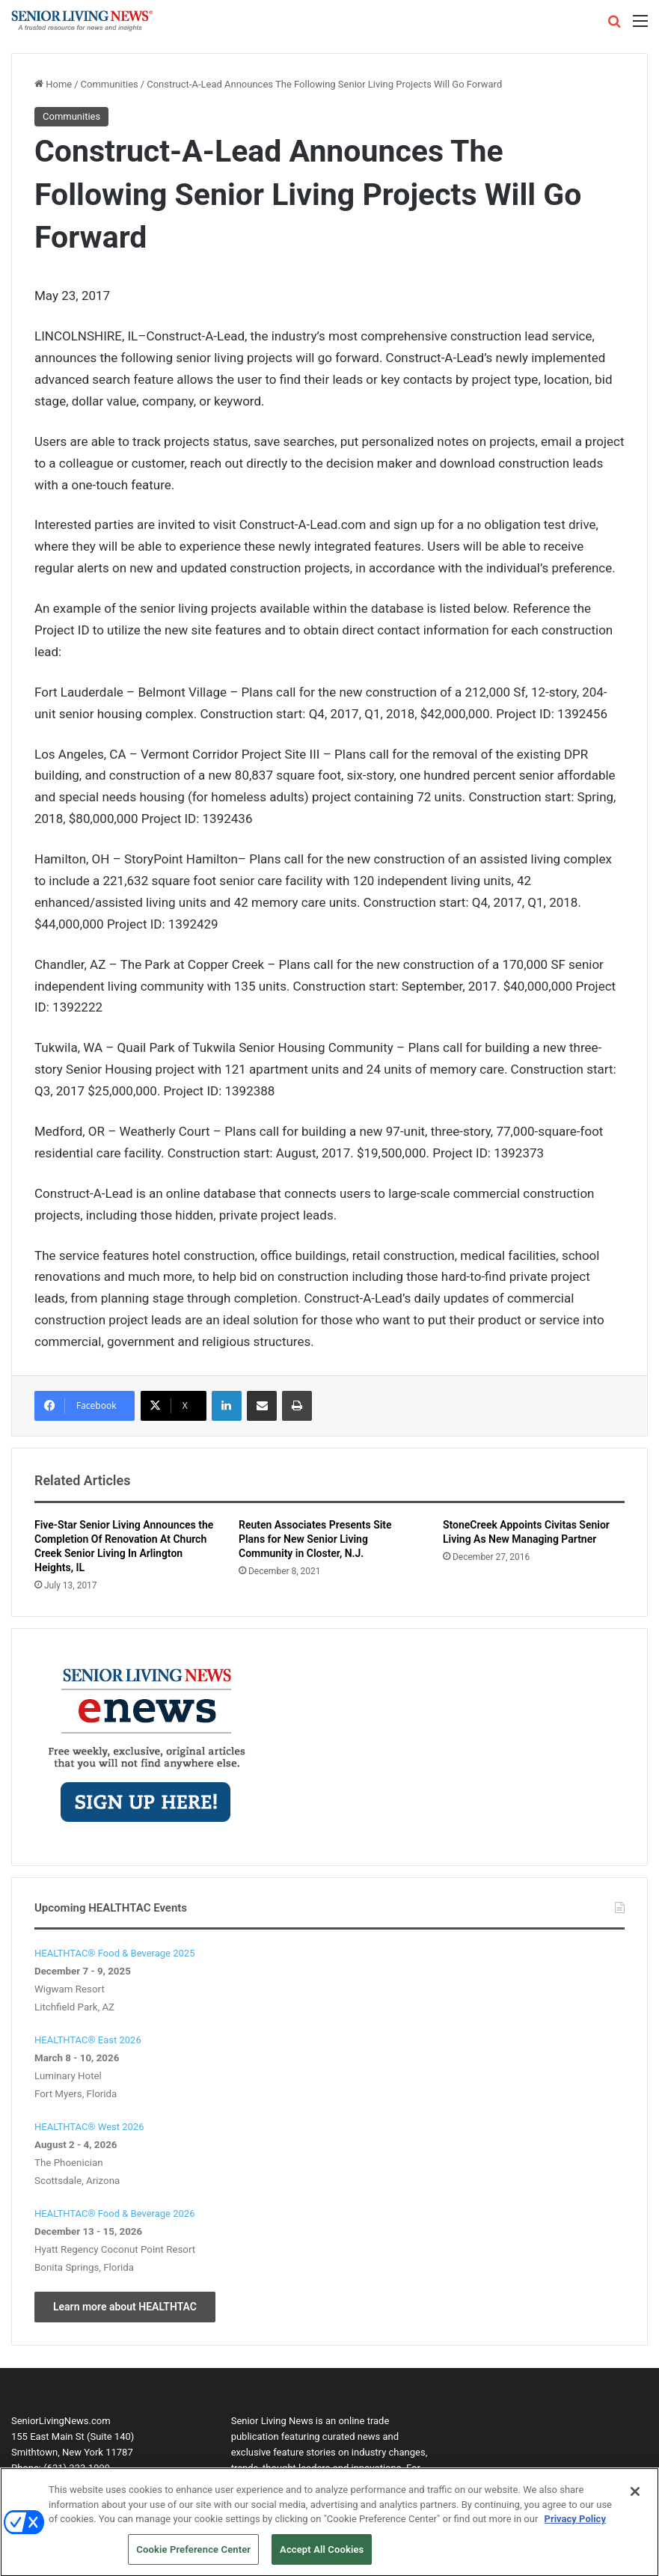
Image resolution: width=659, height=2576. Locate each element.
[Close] (635, 2498)
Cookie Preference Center (193, 2556)
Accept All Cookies (322, 2556)
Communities (109, 84)
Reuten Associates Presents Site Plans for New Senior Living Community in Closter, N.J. (315, 1539)
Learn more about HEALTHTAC (125, 2307)
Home (53, 84)
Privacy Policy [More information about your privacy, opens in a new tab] (575, 2525)
